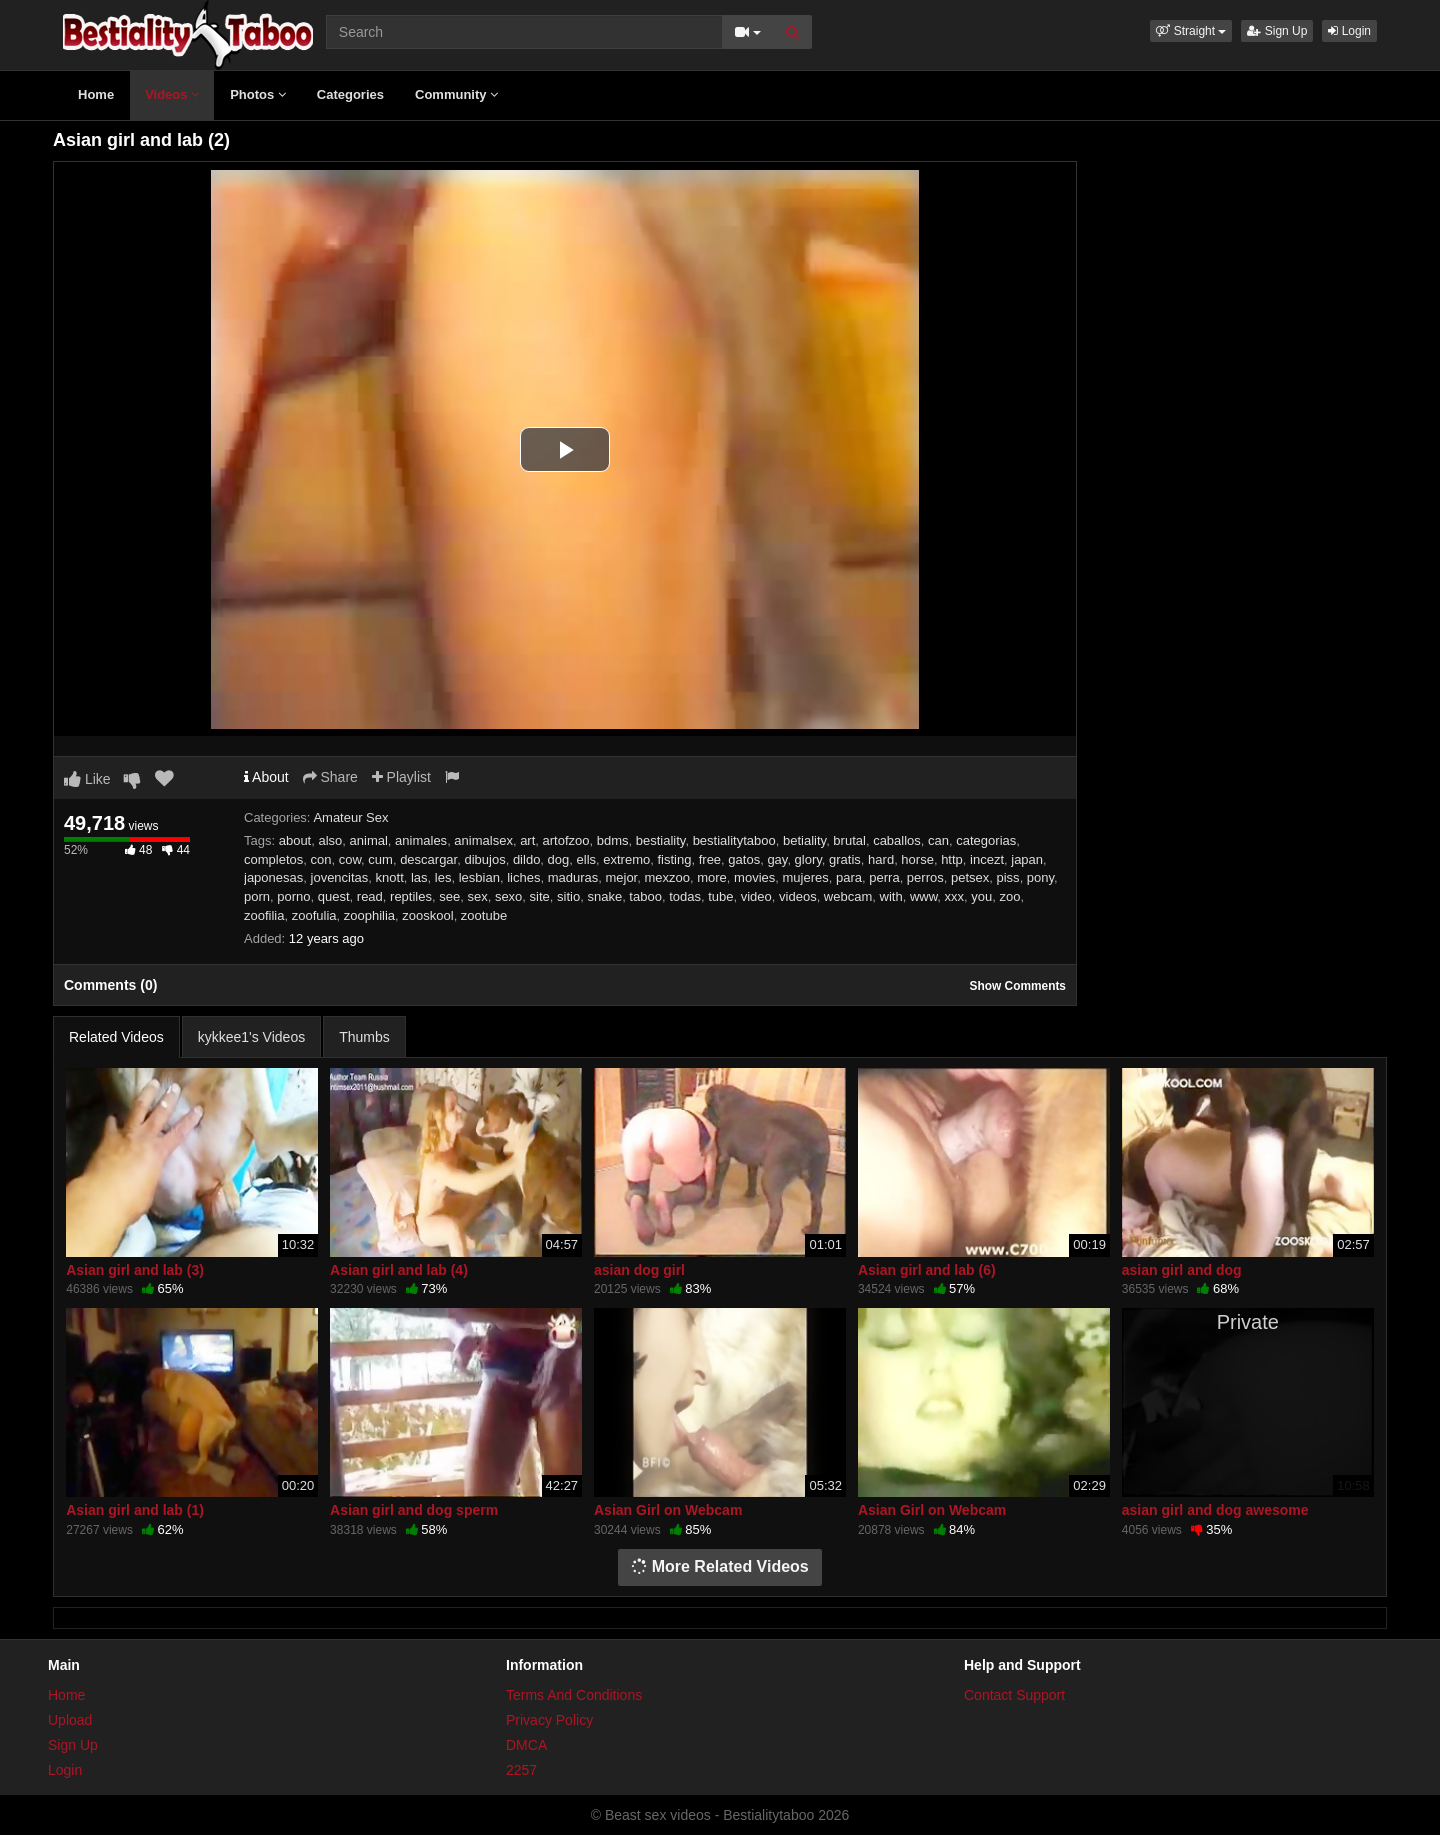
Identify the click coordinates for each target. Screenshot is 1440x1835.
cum (380, 859)
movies (754, 877)
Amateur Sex (350, 817)
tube (720, 896)
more (712, 877)
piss (1008, 877)
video (756, 896)
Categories (350, 94)
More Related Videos (720, 1566)
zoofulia (314, 915)
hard (881, 859)
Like (87, 779)
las (419, 877)
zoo (1010, 896)
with (891, 896)
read (370, 896)
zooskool (427, 915)
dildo (526, 859)
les (443, 877)
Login (1349, 31)
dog (559, 859)
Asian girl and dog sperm (414, 1510)
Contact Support (1014, 1695)
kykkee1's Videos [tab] (251, 1037)
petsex (970, 877)
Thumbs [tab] (364, 1037)
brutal (849, 840)
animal (369, 840)
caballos (897, 840)
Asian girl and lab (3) (135, 1270)
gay (777, 859)
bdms (613, 840)
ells (587, 859)
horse (917, 859)
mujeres (806, 877)
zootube (484, 915)
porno (293, 896)
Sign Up (1277, 31)
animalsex (483, 840)
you (981, 896)
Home (96, 94)
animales (421, 840)
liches (523, 877)
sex (477, 896)
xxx (955, 896)
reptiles (411, 896)
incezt (987, 859)
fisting (674, 859)
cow (350, 859)
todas (685, 896)
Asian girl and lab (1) (135, 1510)
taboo (645, 896)
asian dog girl (639, 1270)
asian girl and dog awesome (1215, 1510)
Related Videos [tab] (116, 1037)
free (710, 859)
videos (798, 896)
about (295, 840)
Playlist (401, 777)
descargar (428, 859)
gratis (845, 859)
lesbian (479, 877)
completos (273, 859)
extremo (626, 859)
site (540, 896)
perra (884, 877)
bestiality (661, 840)
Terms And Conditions (574, 1695)
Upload (70, 1720)
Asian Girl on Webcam (668, 1510)
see (449, 896)
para (849, 877)
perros (925, 877)
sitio (568, 896)
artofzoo (566, 840)
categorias (986, 840)
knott (390, 877)
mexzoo (667, 877)
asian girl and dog (1182, 1270)
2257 (521, 1770)
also (330, 840)
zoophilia (369, 915)
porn (257, 896)
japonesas (273, 877)
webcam (848, 896)
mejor (621, 877)
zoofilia (264, 915)
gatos (744, 859)
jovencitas (340, 877)
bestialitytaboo (734, 840)
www (923, 896)
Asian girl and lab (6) (927, 1270)
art (527, 840)
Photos (258, 94)
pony (1040, 877)
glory (808, 859)
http (952, 859)
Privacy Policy (549, 1720)
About (266, 777)
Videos (172, 94)
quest (334, 896)
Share (330, 777)
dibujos (484, 859)
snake (604, 896)
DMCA (526, 1745)
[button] (1191, 31)
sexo (508, 896)
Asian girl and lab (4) (399, 1270)
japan (1027, 859)
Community (456, 94)
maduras (573, 877)
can (938, 840)
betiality (804, 840)
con (320, 859)
